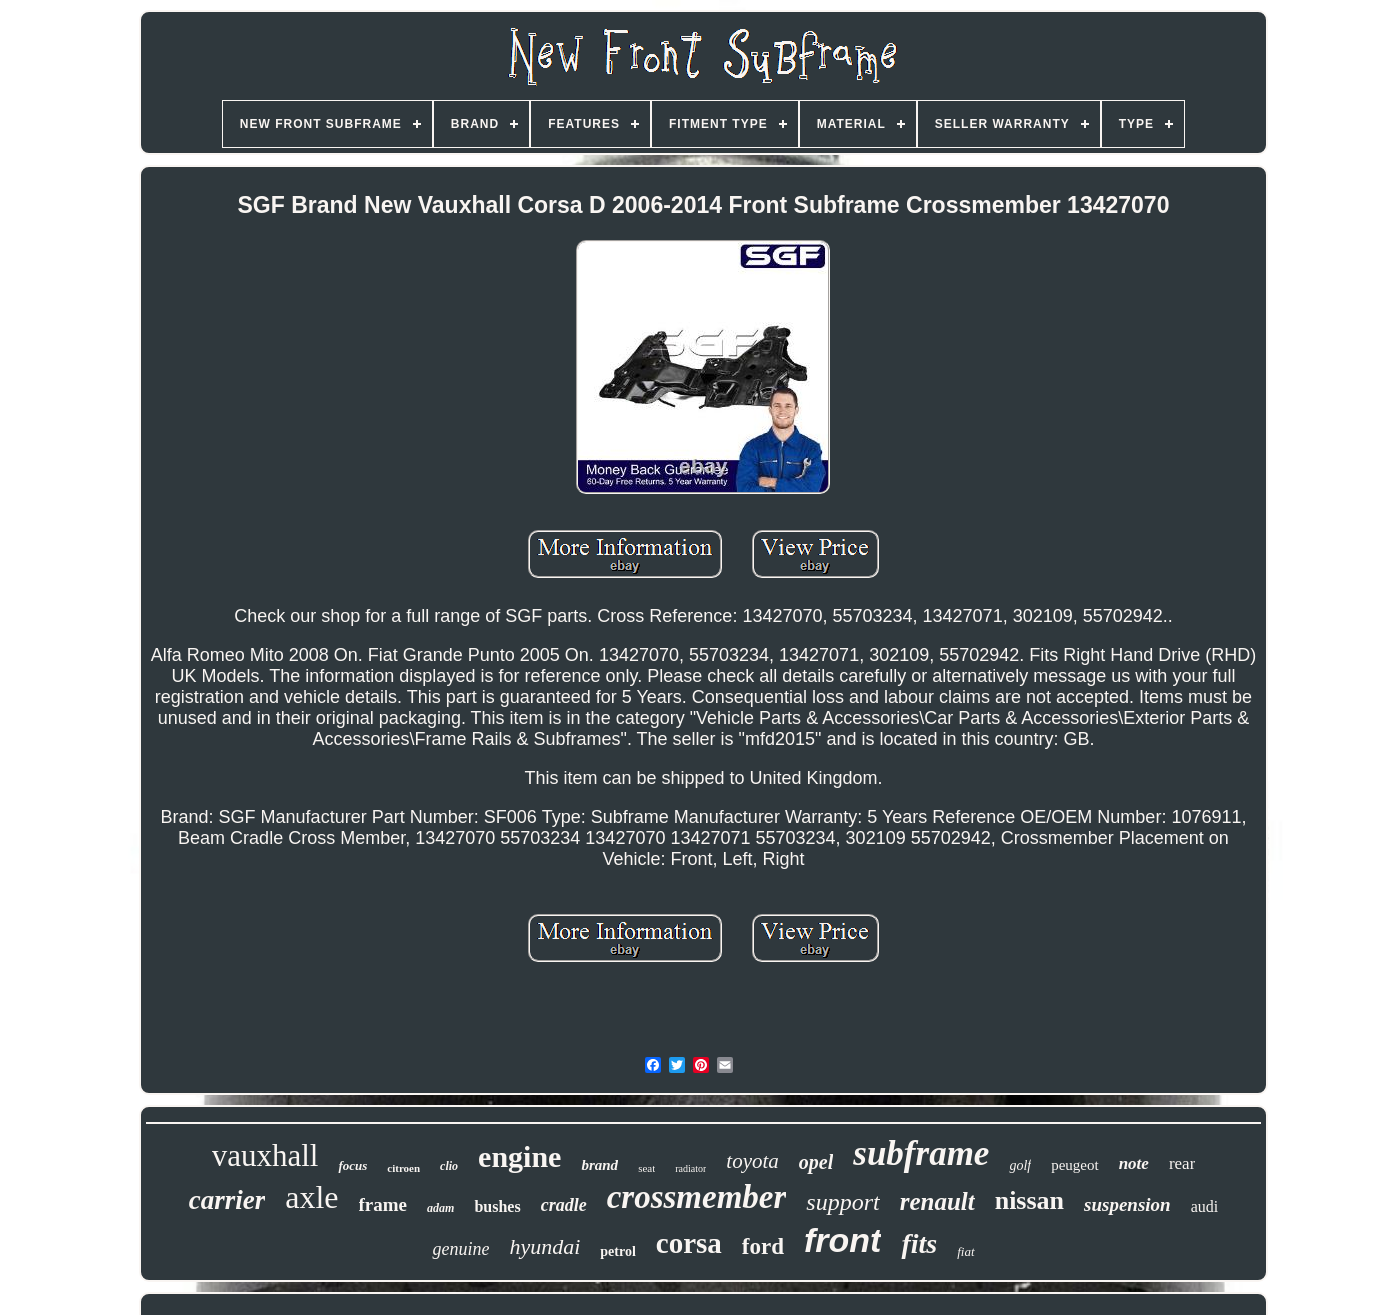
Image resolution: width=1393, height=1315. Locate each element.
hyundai (544, 1246)
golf (1020, 1165)
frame (383, 1204)
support (842, 1202)
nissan (1029, 1200)
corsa (689, 1243)
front (842, 1240)
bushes (497, 1206)
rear (1182, 1163)
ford (763, 1246)
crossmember (697, 1197)
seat (646, 1168)
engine (519, 1156)
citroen (403, 1168)
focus (352, 1165)
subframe (921, 1153)
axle (311, 1197)
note (1134, 1163)
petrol (618, 1251)
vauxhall (265, 1155)
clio (449, 1166)
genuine (460, 1249)
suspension (1127, 1204)
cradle (564, 1205)
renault (937, 1201)
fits (919, 1243)
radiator (690, 1168)
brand (599, 1165)
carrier (227, 1200)
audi (1205, 1206)
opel (816, 1162)
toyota (752, 1161)
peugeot (1074, 1165)
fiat (965, 1251)
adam (440, 1208)
